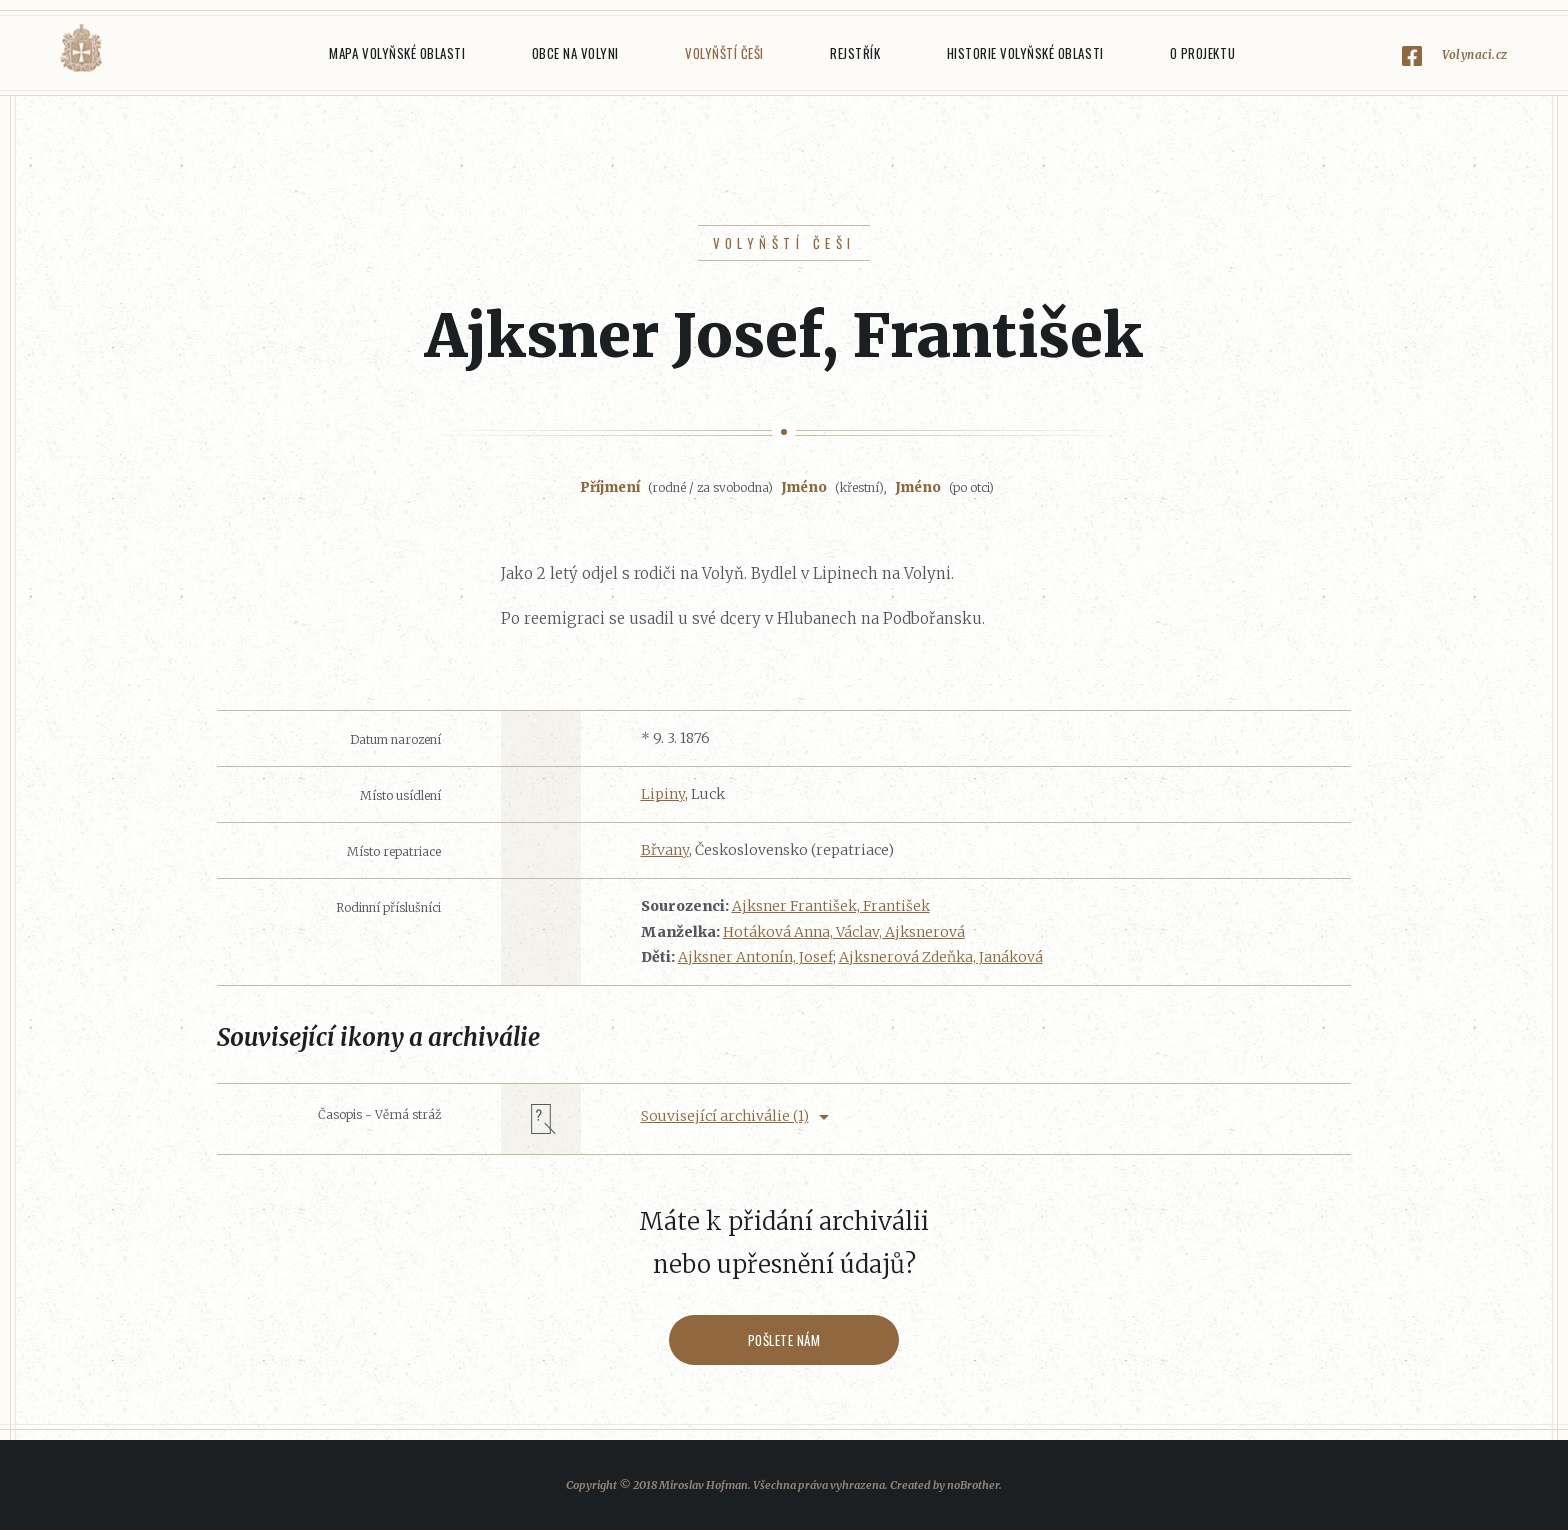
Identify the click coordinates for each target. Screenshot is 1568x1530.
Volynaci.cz (1475, 54)
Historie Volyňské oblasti (1025, 53)
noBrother (973, 1485)
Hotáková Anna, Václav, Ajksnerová (844, 932)
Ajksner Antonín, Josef (755, 957)
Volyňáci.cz (81, 48)
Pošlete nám (784, 1340)
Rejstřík (855, 53)
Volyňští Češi (724, 53)
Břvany (665, 850)
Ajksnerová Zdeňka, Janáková (941, 957)
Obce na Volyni (575, 53)
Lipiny (663, 794)
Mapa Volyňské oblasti (397, 53)
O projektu (1202, 53)
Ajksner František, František (831, 906)
